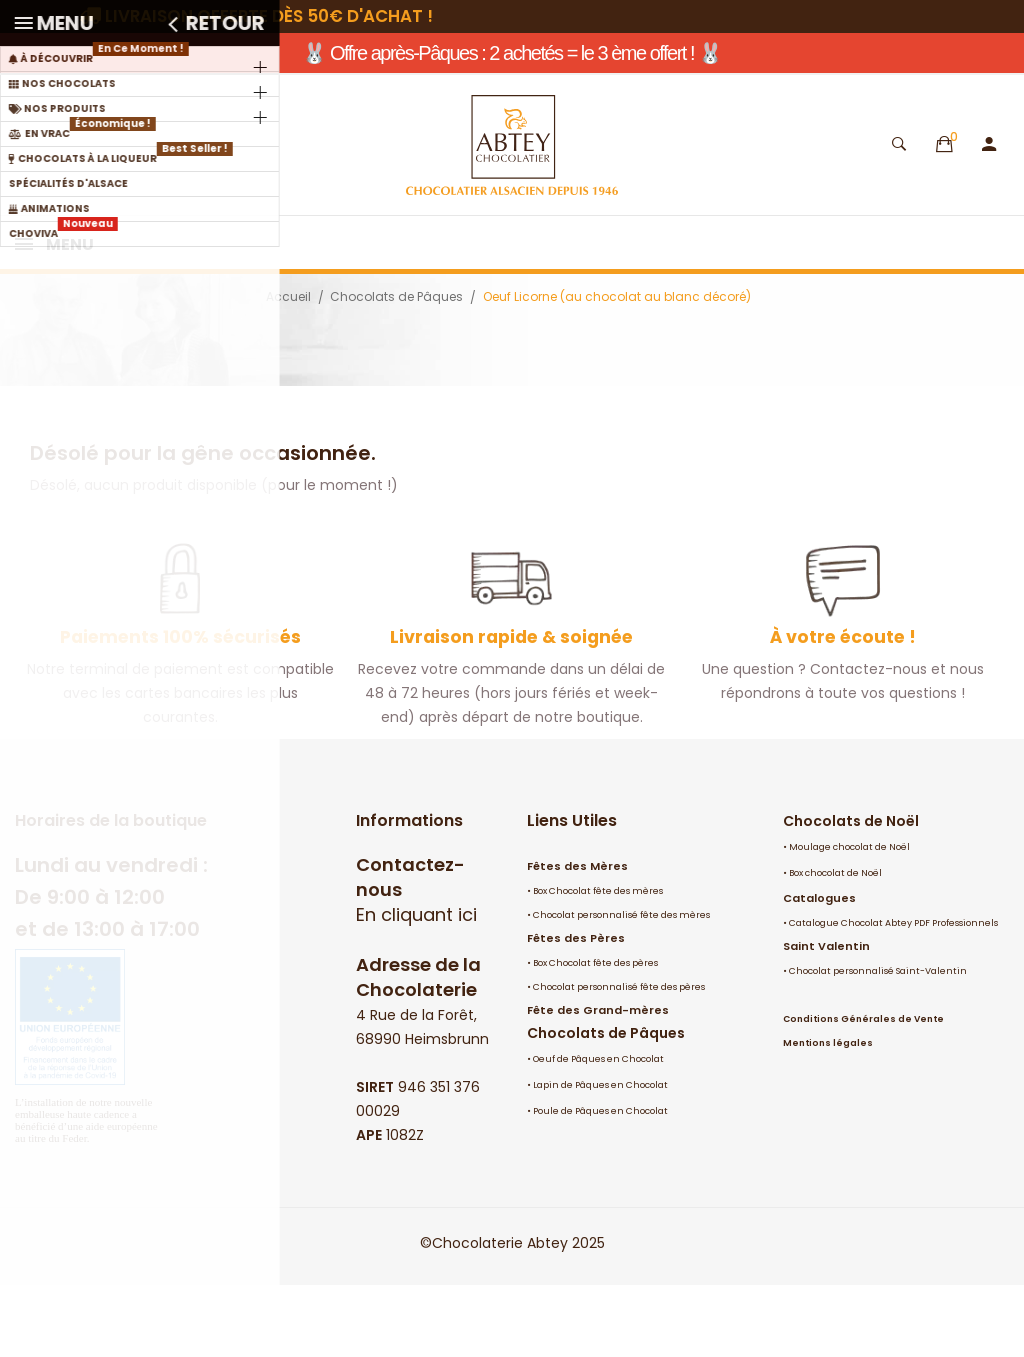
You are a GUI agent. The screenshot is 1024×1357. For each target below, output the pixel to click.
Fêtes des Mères (577, 938)
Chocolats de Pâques (606, 1105)
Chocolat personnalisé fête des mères (621, 987)
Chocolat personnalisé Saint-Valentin (878, 1043)
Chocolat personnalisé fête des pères (619, 1059)
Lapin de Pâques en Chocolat (600, 1157)
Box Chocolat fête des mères (598, 963)
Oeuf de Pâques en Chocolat (598, 1131)
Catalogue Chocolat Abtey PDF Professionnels (893, 995)
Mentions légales (828, 1115)
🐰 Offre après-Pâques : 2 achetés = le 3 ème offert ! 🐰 (511, 53)
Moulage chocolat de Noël (849, 919)
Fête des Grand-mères (598, 1082)
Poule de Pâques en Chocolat (600, 1183)
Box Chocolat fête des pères (595, 1035)
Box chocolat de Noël (835, 945)
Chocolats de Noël (851, 893)
